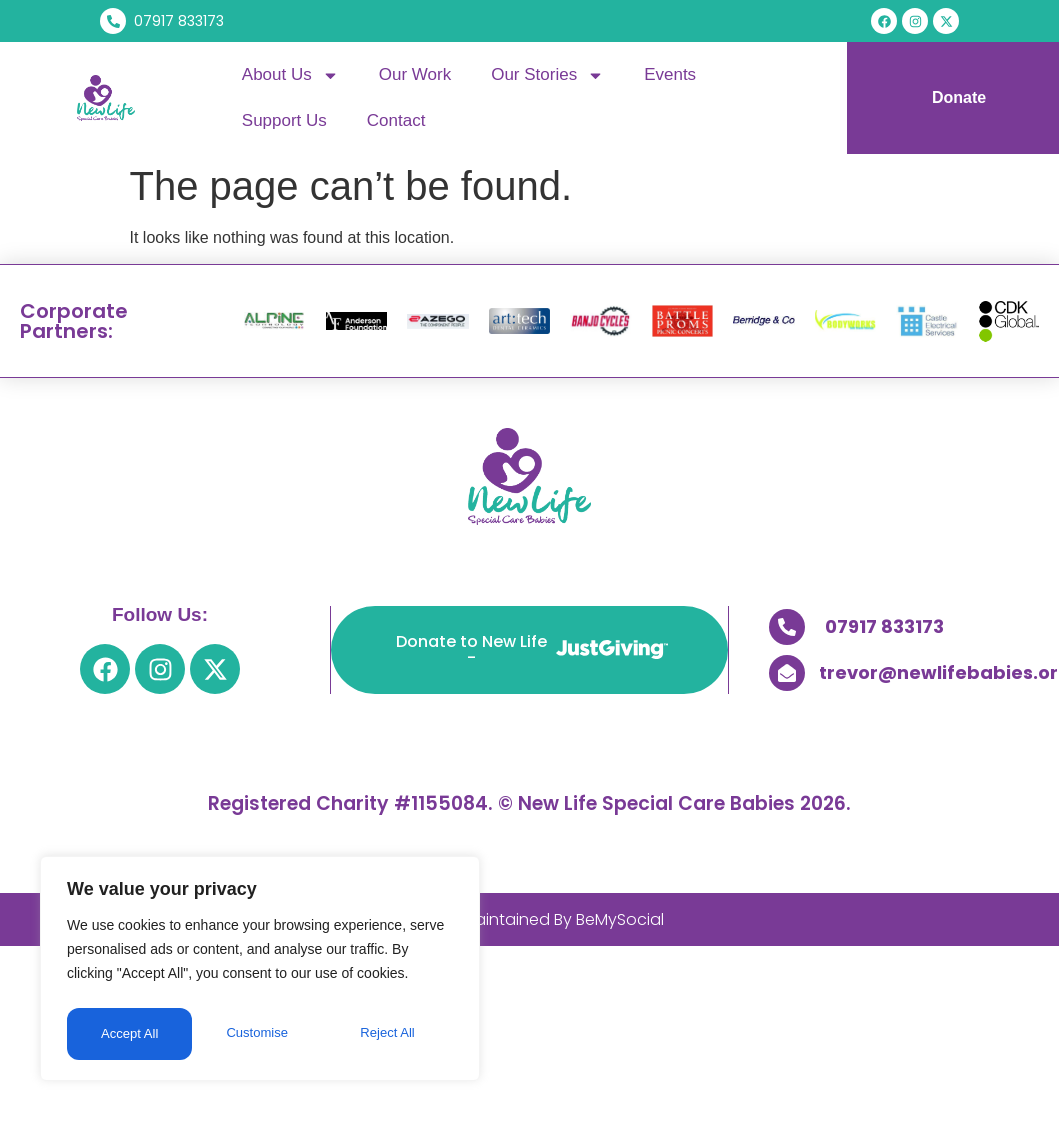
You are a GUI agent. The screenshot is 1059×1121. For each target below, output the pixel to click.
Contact (396, 120)
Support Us (284, 120)
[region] (260, 972)
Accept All (391, 1034)
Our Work (415, 74)
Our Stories (547, 75)
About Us (290, 75)
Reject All (262, 1034)
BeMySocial (620, 919)
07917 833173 (884, 626)
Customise (131, 1034)
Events (670, 74)
